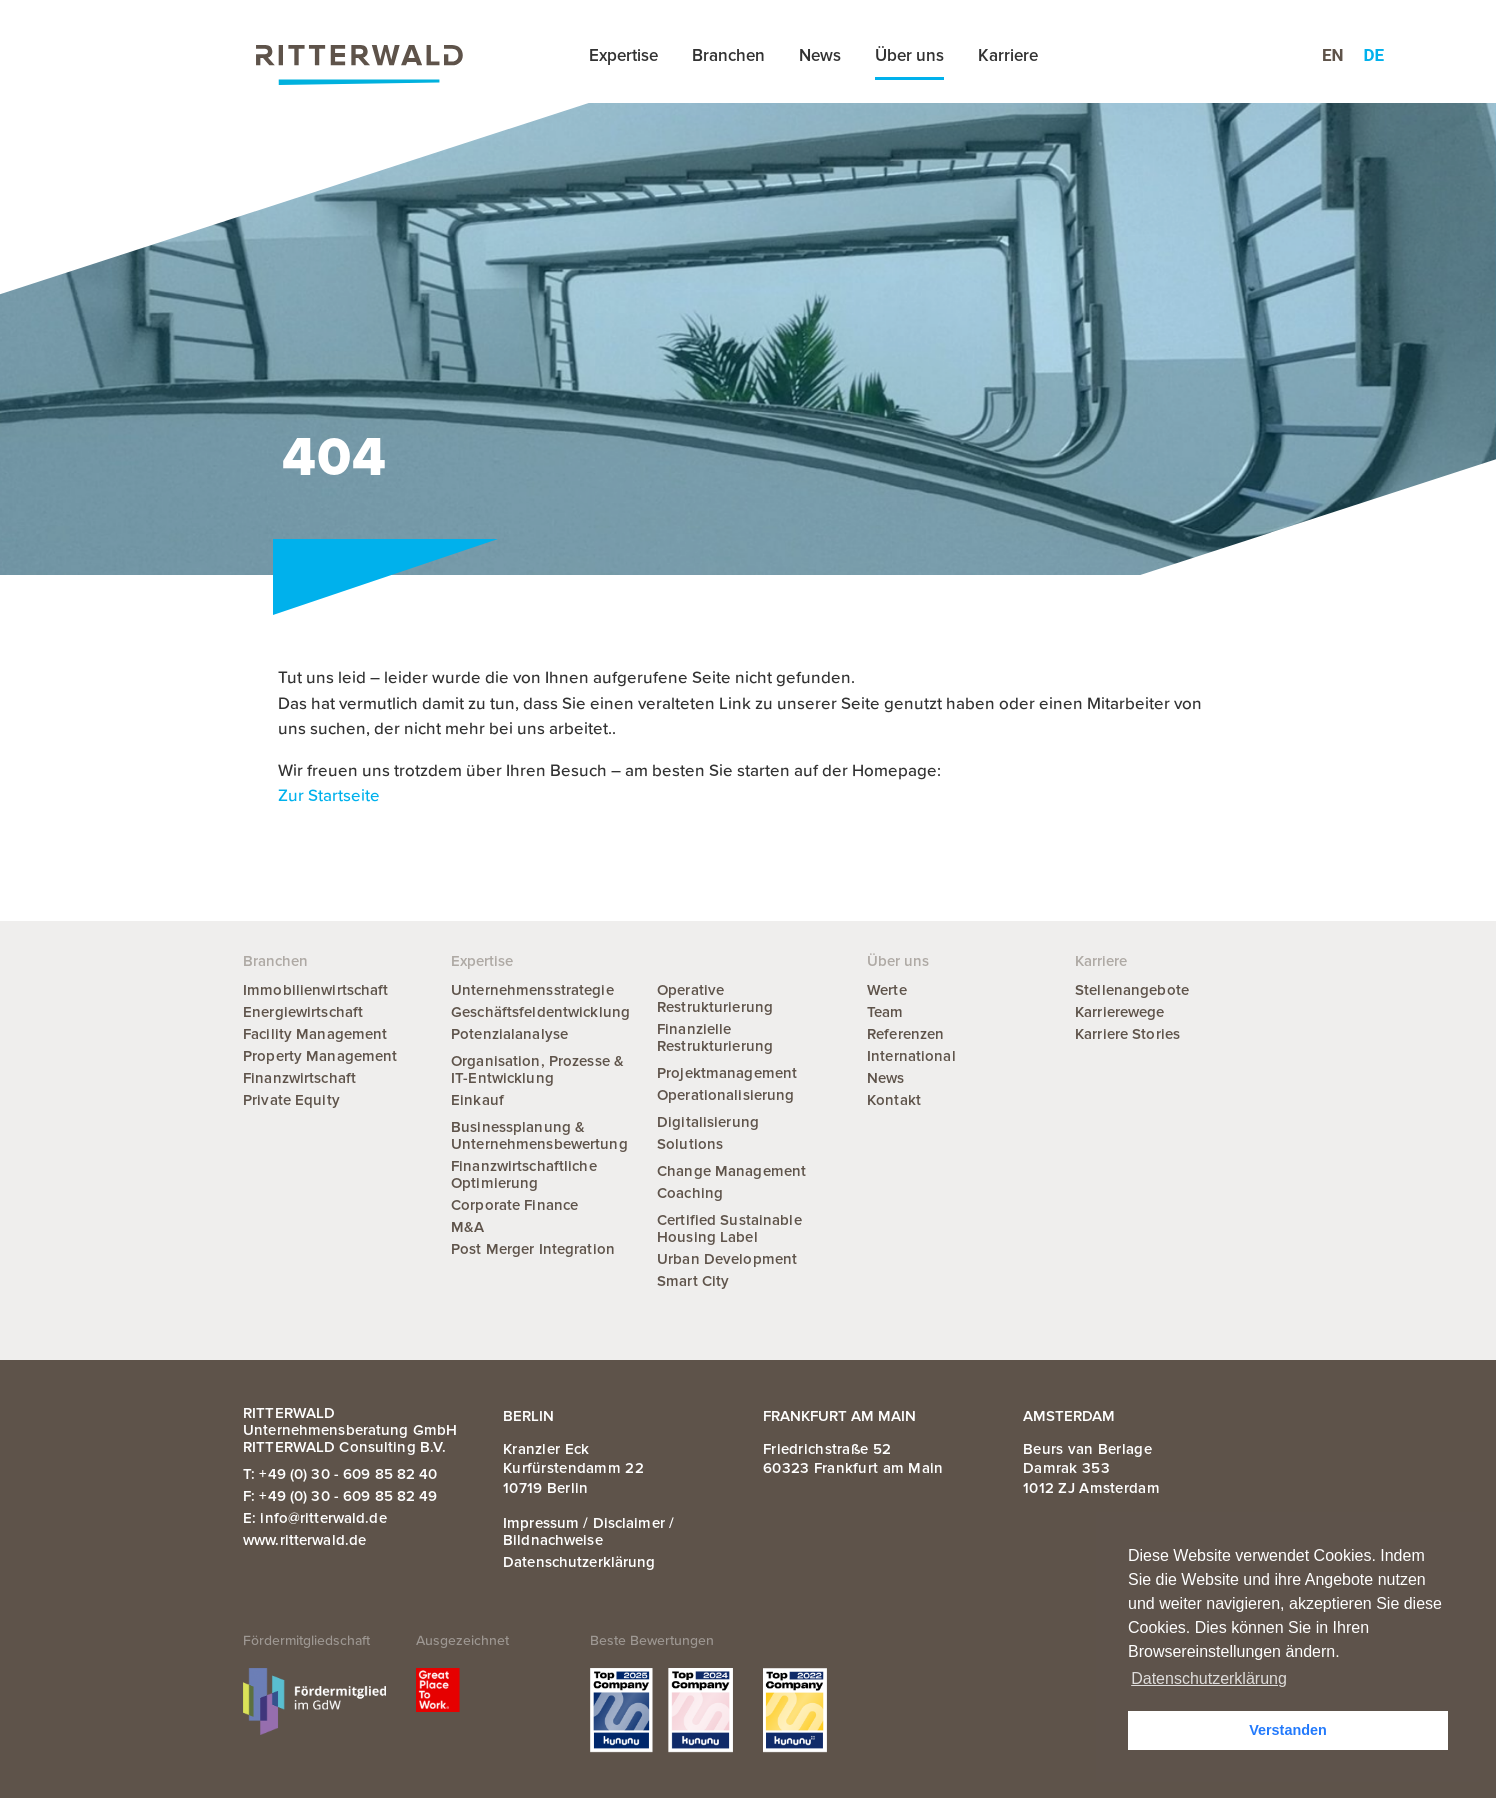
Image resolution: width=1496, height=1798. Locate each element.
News (820, 55)
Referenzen (905, 1034)
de (1374, 55)
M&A (467, 1227)
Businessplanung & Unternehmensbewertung (539, 1135)
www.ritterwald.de (304, 1540)
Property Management (320, 1056)
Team (885, 1012)
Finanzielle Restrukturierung (715, 1037)
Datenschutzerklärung (579, 1562)
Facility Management (315, 1034)
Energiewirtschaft (303, 1012)
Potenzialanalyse (509, 1034)
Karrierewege (1120, 1012)
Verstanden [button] (1288, 1730)
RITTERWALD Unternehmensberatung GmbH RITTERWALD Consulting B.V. (350, 1430)
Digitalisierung (708, 1122)
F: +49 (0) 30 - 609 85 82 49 (340, 1496)
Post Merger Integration (533, 1249)
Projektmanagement (727, 1073)
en (1333, 55)
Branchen (728, 55)
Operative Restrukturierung (715, 998)
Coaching (690, 1193)
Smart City (693, 1281)
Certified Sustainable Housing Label (729, 1228)
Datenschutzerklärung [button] (1209, 1678)
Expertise (623, 55)
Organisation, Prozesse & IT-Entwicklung (537, 1069)
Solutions (690, 1144)
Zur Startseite (329, 796)
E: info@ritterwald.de (315, 1518)
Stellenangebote (1132, 990)
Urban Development (727, 1259)
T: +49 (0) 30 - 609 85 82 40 (340, 1474)
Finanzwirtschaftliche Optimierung (524, 1174)
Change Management (731, 1171)
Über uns (909, 55)
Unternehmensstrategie (532, 990)
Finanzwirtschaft (299, 1078)
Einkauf (477, 1100)
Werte (887, 990)
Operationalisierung (725, 1095)
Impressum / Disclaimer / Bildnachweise (588, 1531)
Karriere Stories (1127, 1034)
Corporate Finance (514, 1205)
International (911, 1056)
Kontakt (894, 1100)
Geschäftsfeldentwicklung (540, 1012)
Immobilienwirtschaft (316, 990)
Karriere (1008, 55)
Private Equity (291, 1100)
